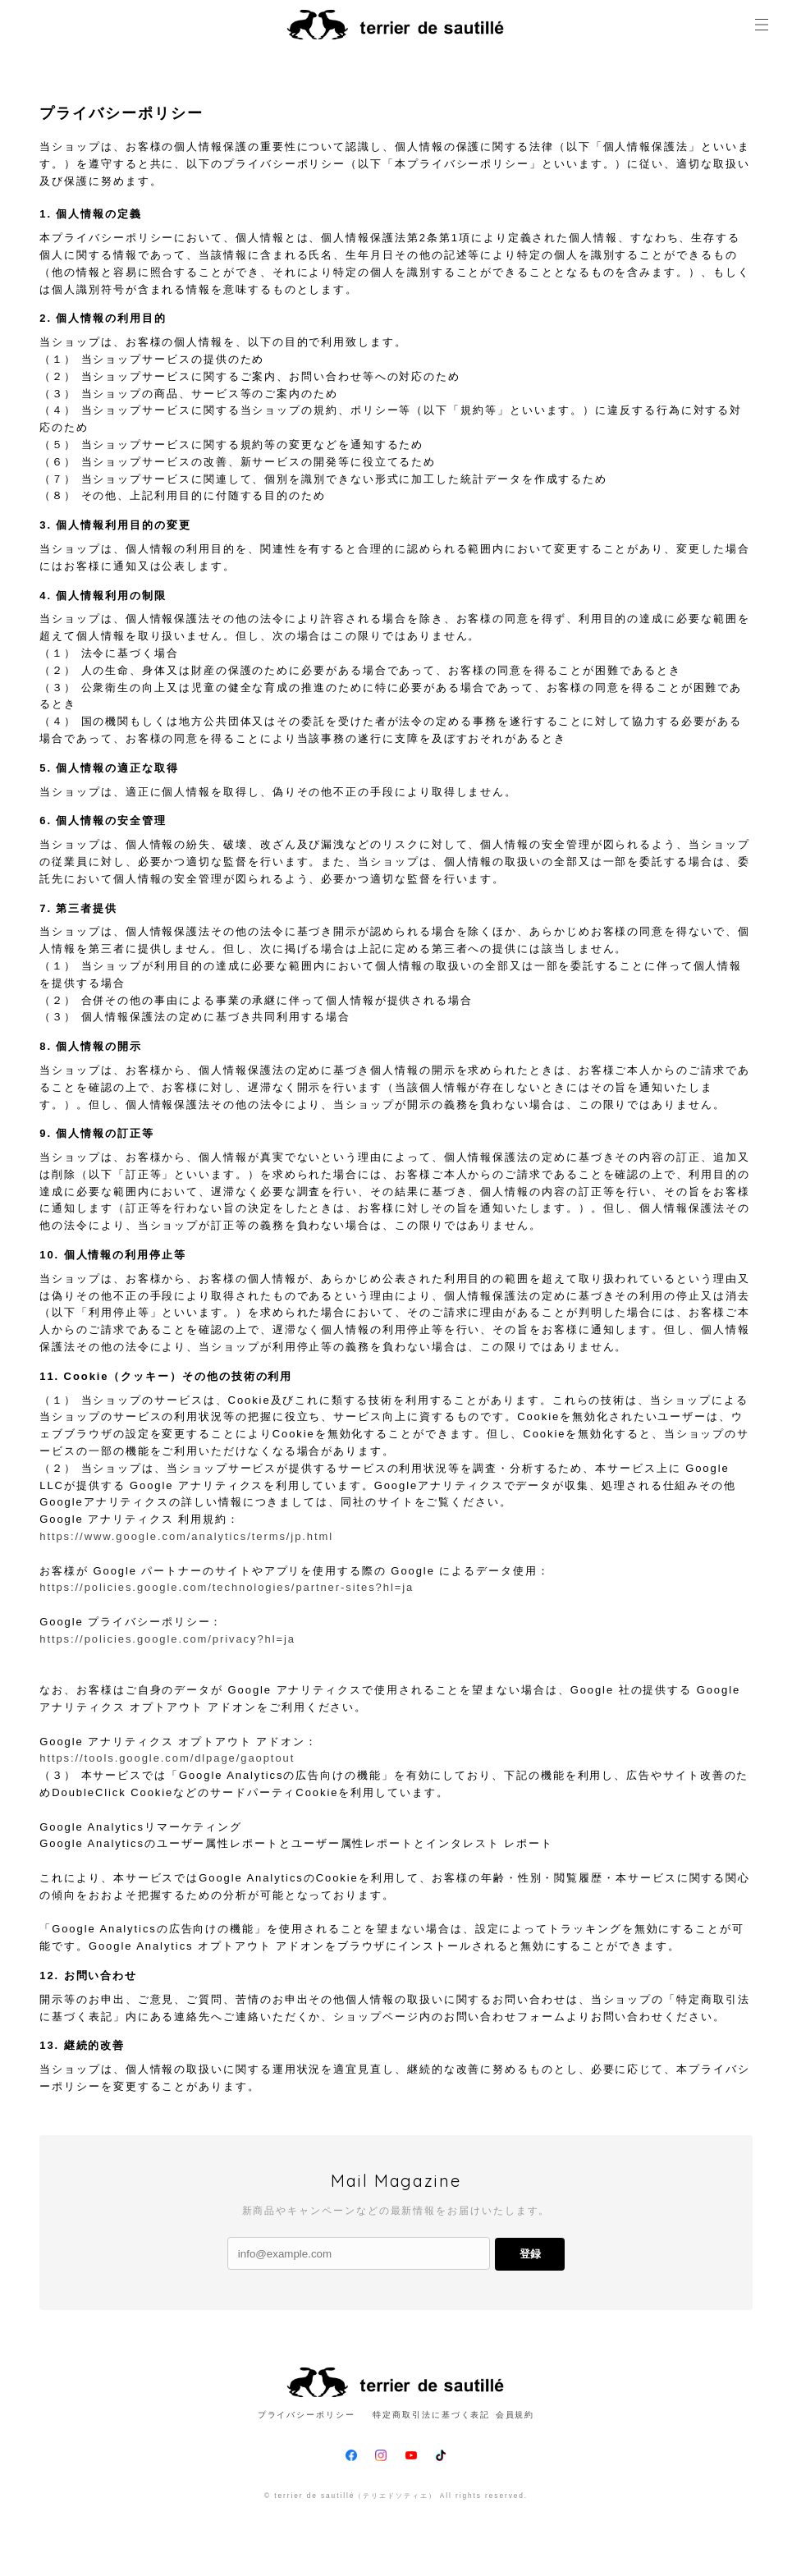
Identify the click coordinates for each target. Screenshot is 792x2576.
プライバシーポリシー (306, 2414)
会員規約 (515, 2414)
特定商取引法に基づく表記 (431, 2414)
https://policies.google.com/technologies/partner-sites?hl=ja (226, 1587)
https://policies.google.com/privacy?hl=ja (167, 1639)
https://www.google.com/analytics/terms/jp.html (186, 1536)
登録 (530, 2254)
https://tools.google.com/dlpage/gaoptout (167, 1758)
